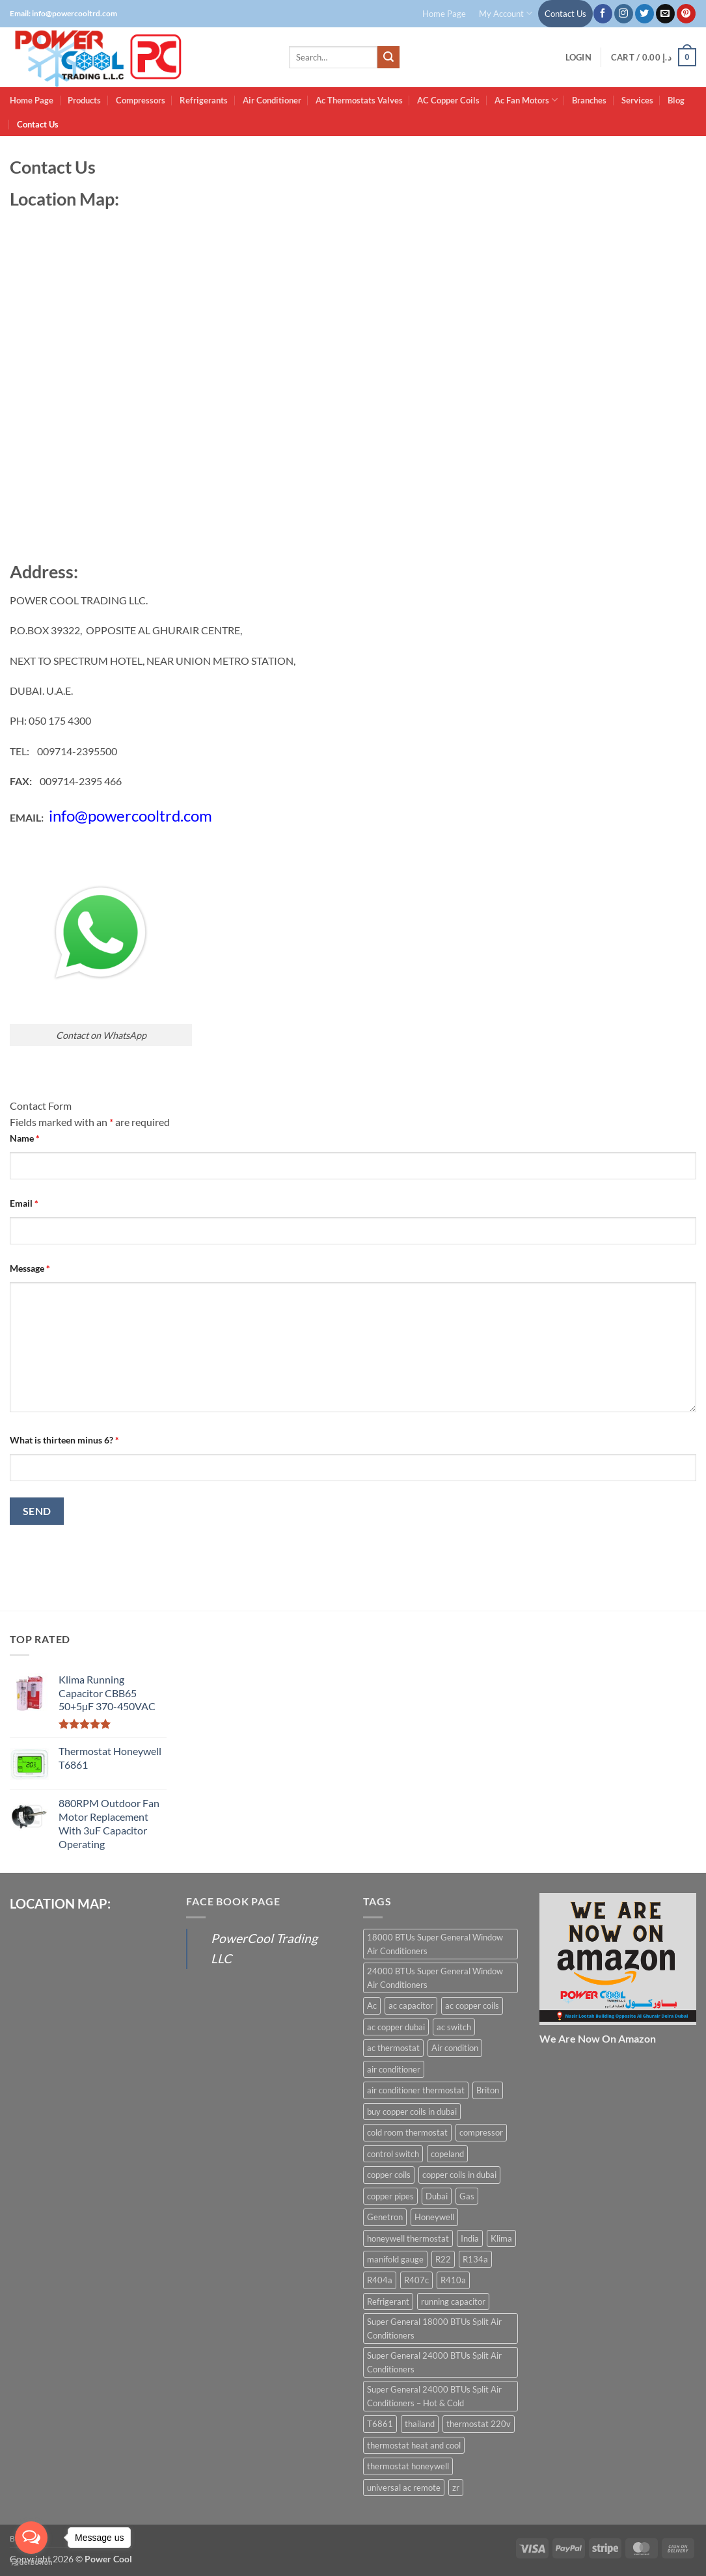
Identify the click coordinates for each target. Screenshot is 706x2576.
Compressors (140, 100)
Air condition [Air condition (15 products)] (454, 2048)
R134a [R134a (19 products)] (475, 2259)
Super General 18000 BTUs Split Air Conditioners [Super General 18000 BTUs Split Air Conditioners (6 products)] (434, 2328)
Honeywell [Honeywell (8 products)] (434, 2217)
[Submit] (388, 57)
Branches (589, 100)
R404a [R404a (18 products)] (379, 2280)
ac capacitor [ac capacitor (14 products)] (410, 2005)
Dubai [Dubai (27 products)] (437, 2196)
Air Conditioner (272, 100)
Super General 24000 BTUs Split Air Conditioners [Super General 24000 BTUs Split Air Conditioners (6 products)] (434, 2362)
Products (84, 100)
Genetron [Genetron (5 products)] (385, 2217)
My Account (505, 13)
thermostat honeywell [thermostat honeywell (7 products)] (408, 2466)
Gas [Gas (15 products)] (466, 2196)
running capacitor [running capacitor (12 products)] (453, 2301)
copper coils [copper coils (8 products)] (389, 2174)
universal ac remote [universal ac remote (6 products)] (404, 2487)
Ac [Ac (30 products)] (372, 2005)
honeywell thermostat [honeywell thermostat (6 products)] (408, 2238)
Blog (676, 100)
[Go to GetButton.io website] (31, 2562)
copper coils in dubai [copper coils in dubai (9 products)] (459, 2174)
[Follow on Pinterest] (686, 13)
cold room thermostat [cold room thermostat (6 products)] (407, 2132)
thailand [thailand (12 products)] (420, 2424)
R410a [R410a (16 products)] (453, 2280)
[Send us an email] (665, 13)
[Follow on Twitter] (644, 13)
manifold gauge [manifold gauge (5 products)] (395, 2259)
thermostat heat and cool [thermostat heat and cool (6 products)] (414, 2445)
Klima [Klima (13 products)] (501, 2238)
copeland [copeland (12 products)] (447, 2154)
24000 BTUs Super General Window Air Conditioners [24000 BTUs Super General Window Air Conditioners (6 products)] (435, 1977)
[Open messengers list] (31, 2537)
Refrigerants (204, 100)
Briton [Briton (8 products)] (487, 2090)
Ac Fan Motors (526, 100)
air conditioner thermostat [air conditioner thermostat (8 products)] (416, 2090)
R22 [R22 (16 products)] (443, 2259)
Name (25, 1138)
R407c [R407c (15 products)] (416, 2280)
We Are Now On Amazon (597, 2038)
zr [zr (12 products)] (455, 2487)
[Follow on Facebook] (602, 13)
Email (24, 1203)
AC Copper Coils (448, 100)
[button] (578, 57)
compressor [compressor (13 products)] (481, 2132)
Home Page (444, 13)
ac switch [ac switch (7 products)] (454, 2027)
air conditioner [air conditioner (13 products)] (393, 2069)
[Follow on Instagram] (623, 13)
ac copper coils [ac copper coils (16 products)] (472, 2005)
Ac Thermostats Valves (359, 100)
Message (30, 1268)
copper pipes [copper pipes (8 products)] (390, 2196)
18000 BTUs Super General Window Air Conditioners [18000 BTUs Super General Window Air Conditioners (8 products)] (435, 1943)
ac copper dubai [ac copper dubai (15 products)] (396, 2027)
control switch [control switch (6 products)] (393, 2154)
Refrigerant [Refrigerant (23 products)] (388, 2301)
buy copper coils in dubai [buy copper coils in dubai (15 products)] (412, 2111)
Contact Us (565, 13)
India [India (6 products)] (470, 2238)
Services (637, 100)
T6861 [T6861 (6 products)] (380, 2424)
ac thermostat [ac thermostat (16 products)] (393, 2048)
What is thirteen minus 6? (64, 1439)
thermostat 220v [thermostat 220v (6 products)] (478, 2424)
